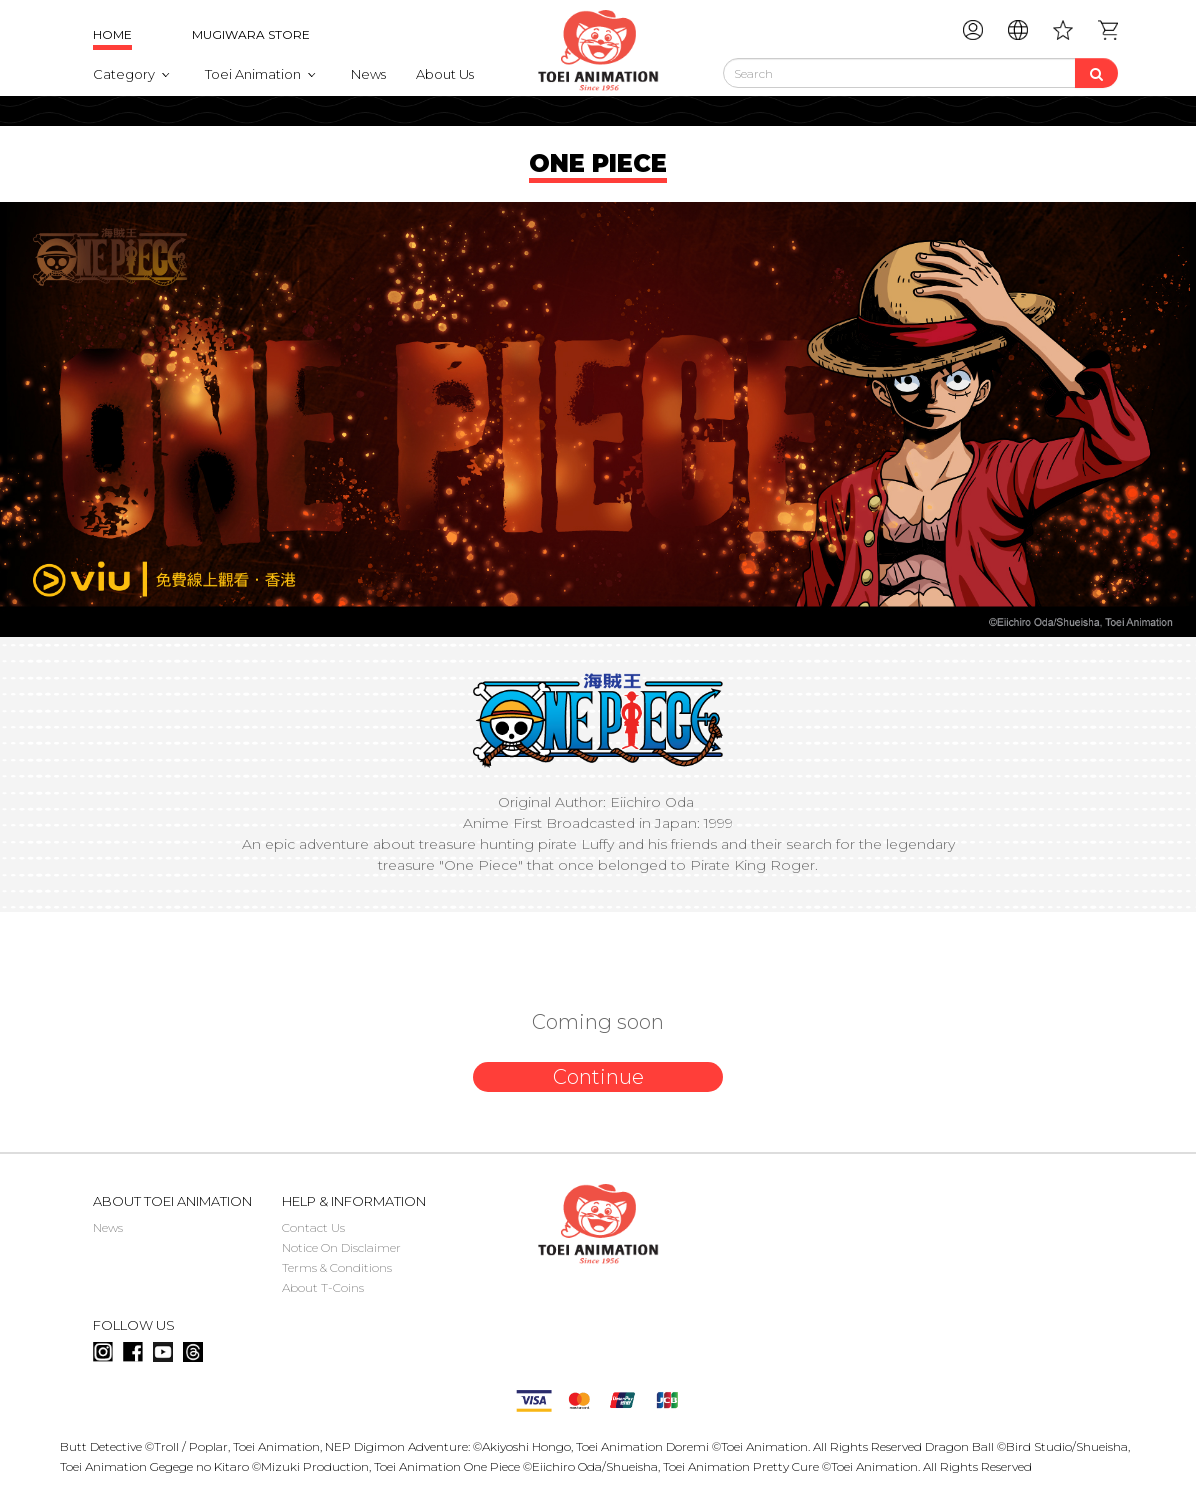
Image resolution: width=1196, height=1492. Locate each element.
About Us (445, 74)
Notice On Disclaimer (341, 1247)
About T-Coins (323, 1287)
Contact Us (313, 1227)
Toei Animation (253, 74)
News (368, 74)
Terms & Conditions (337, 1267)
